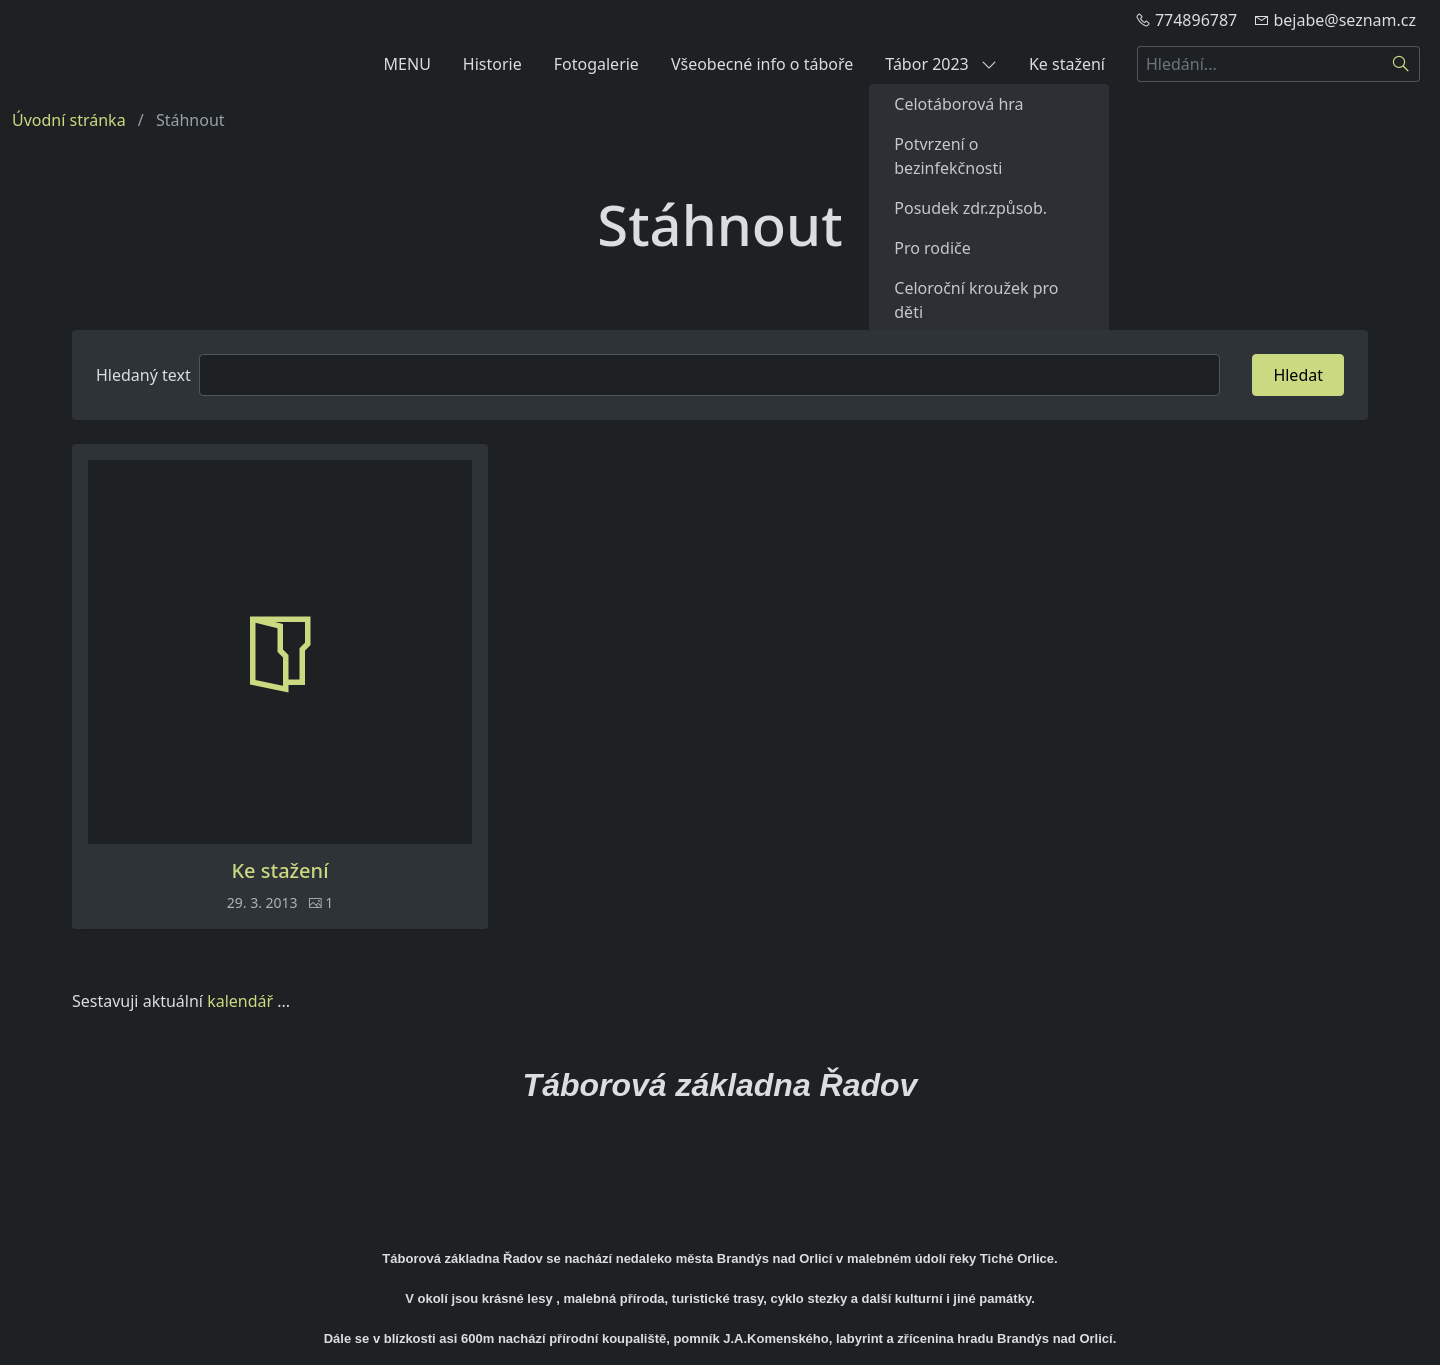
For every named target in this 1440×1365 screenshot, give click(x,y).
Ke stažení (1067, 64)
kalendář (240, 1001)
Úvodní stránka (69, 120)
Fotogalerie (596, 64)
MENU (407, 64)
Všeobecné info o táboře (762, 64)
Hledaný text (143, 375)
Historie (492, 64)
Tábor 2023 (941, 64)
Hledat (1298, 375)
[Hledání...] (1260, 64)
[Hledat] (1401, 64)
